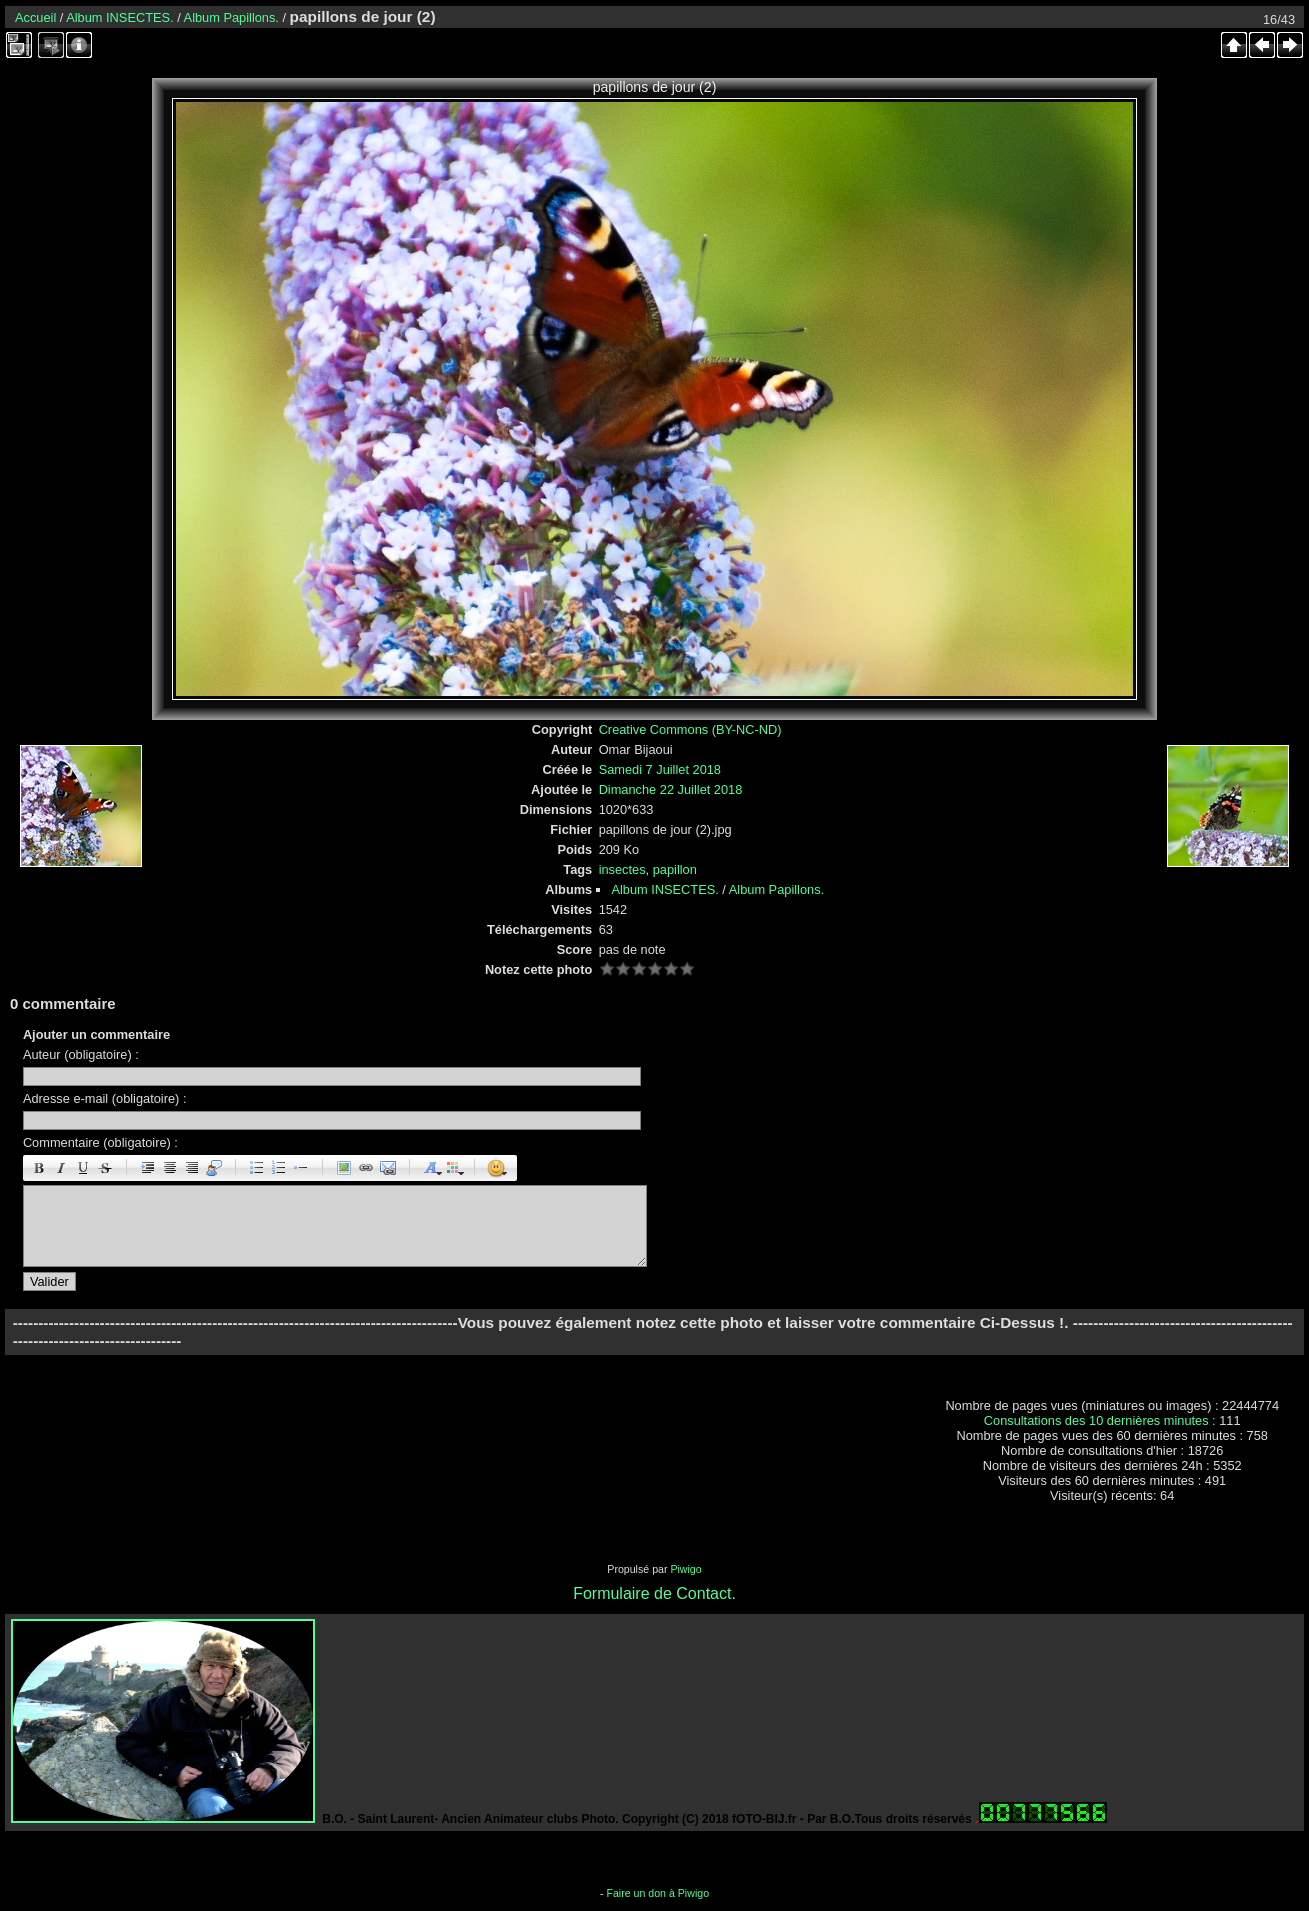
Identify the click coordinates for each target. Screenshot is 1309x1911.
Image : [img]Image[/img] (344, 1168)
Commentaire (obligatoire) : (100, 1142)
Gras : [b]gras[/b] (39, 1168)
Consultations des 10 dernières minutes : (1101, 1420)
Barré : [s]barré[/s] (105, 1168)
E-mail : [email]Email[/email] (388, 1168)
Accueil (35, 17)
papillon (675, 869)
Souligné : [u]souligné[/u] (83, 1168)
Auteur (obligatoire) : (81, 1054)
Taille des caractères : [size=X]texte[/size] (431, 1168)
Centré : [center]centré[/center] (170, 1168)
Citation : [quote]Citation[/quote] (214, 1168)
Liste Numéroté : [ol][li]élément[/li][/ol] (279, 1168)
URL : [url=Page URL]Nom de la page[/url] (366, 1168)
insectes (622, 869)
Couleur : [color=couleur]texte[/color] (453, 1168)
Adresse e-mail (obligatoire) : (105, 1098)
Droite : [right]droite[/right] (192, 1168)
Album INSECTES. (119, 17)
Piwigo (685, 1569)
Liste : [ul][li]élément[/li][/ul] (257, 1168)
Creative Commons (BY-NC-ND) (690, 729)
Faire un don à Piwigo (657, 1893)
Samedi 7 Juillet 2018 (660, 769)
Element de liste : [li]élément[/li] (301, 1168)
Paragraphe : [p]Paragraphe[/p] (148, 1168)
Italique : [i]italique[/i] (61, 1168)
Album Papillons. (231, 17)
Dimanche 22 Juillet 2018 (671, 789)
